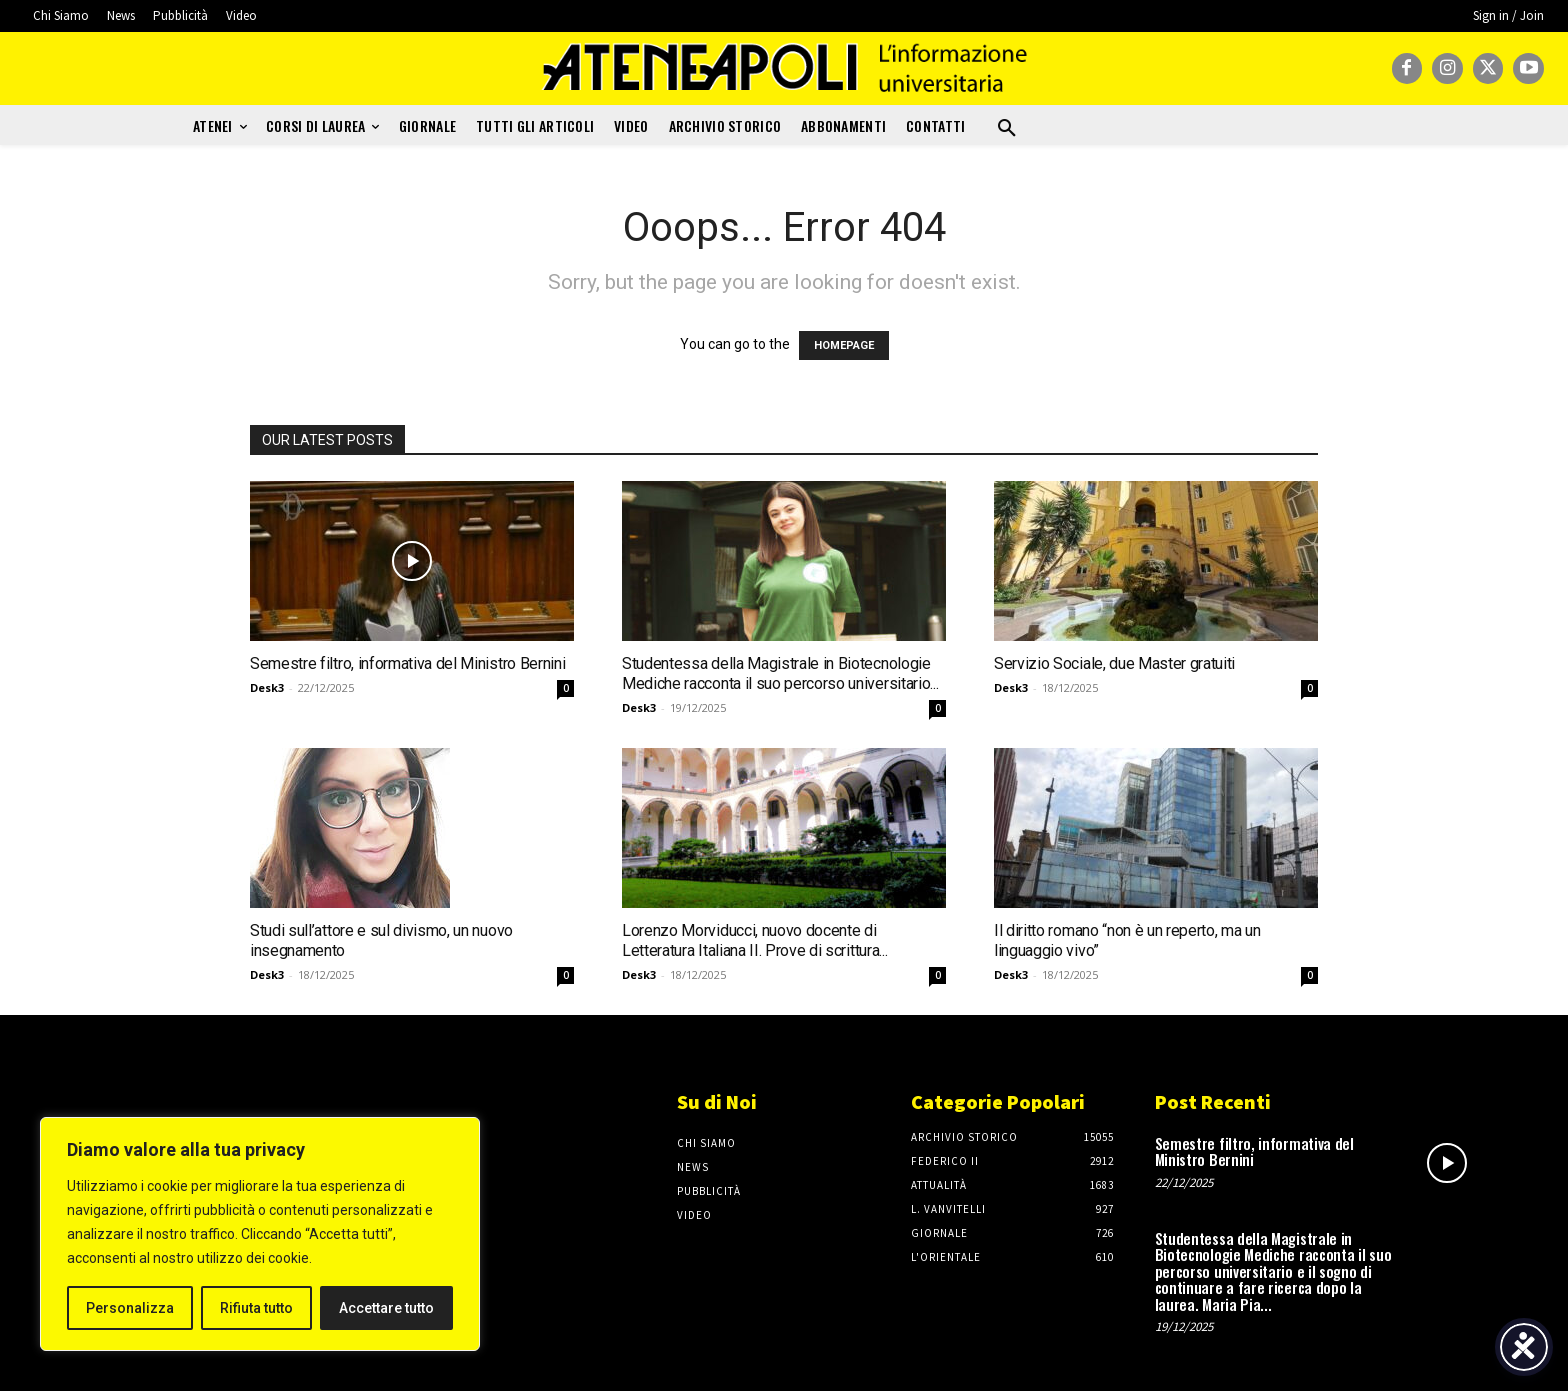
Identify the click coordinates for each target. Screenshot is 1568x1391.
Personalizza (130, 1308)
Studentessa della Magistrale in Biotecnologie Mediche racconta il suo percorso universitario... (780, 673)
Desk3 (267, 687)
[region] (260, 1234)
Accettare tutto (386, 1308)
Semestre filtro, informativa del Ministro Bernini (407, 663)
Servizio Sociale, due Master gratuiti (1114, 663)
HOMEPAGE (844, 345)
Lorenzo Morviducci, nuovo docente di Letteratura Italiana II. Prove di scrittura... (754, 940)
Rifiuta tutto (256, 1308)
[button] (1007, 129)
